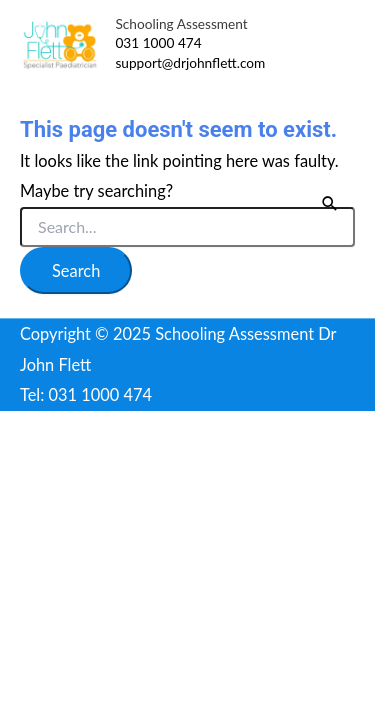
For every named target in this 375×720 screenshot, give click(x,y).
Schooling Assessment (181, 23)
